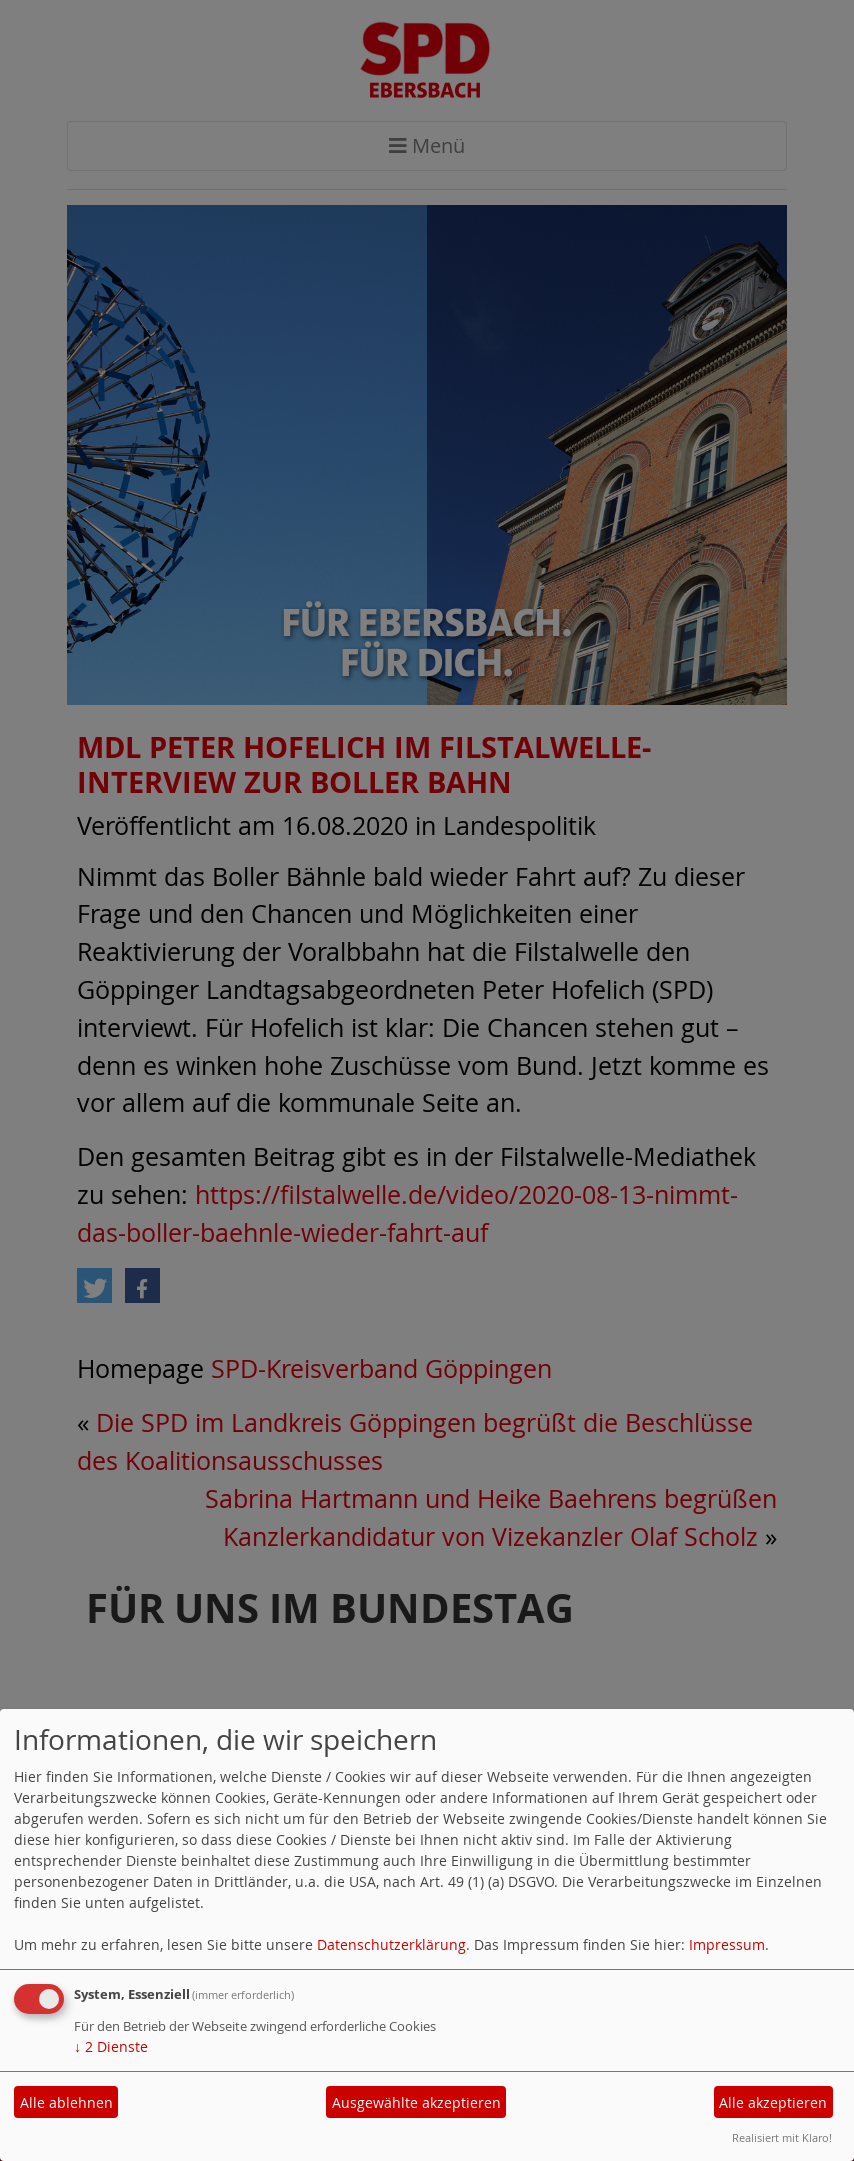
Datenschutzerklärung (391, 1944)
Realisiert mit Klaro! (782, 2137)
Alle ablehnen (66, 2102)
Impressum (727, 1944)
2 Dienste (111, 2046)
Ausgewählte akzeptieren (416, 2102)
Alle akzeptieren (773, 2102)
